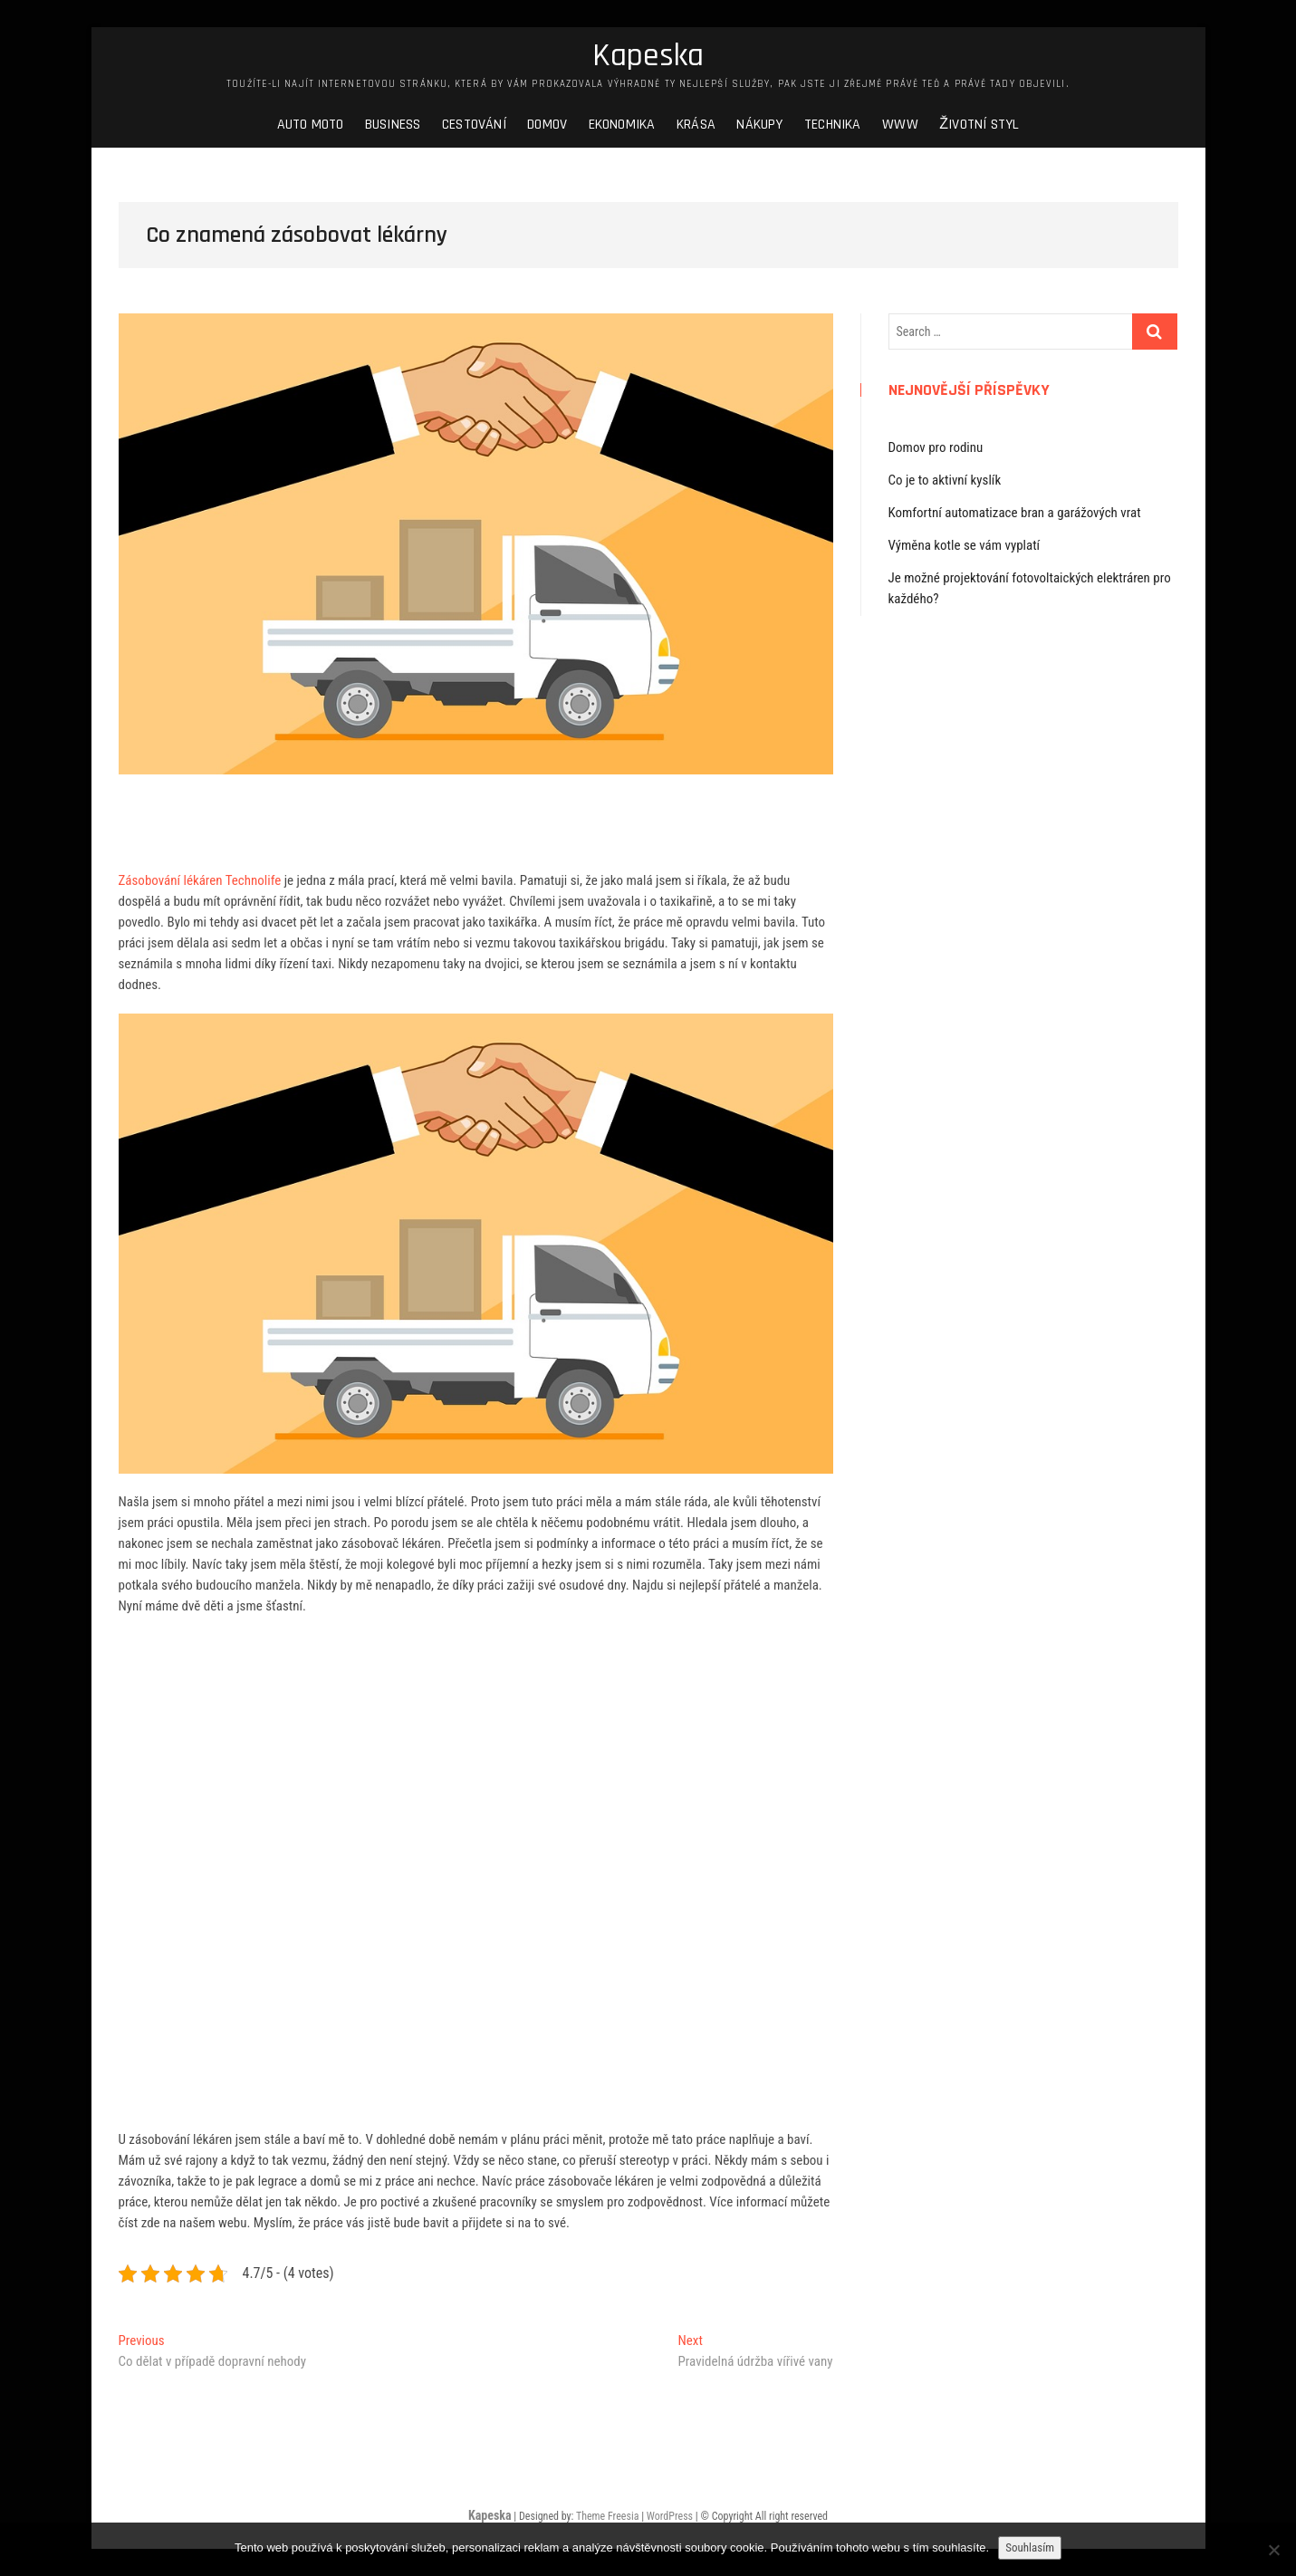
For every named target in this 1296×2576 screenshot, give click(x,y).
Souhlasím (1029, 2547)
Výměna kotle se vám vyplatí (964, 545)
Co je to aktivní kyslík (945, 480)
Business (393, 124)
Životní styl (979, 124)
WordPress (670, 2516)
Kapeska (648, 56)
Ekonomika (622, 124)
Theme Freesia (607, 2516)
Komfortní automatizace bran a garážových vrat (1014, 513)
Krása (696, 124)
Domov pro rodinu (936, 447)
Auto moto (310, 124)
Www (900, 124)
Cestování (474, 124)
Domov (547, 124)
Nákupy (759, 124)
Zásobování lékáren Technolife (200, 880)
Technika (832, 124)
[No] (1273, 2550)
